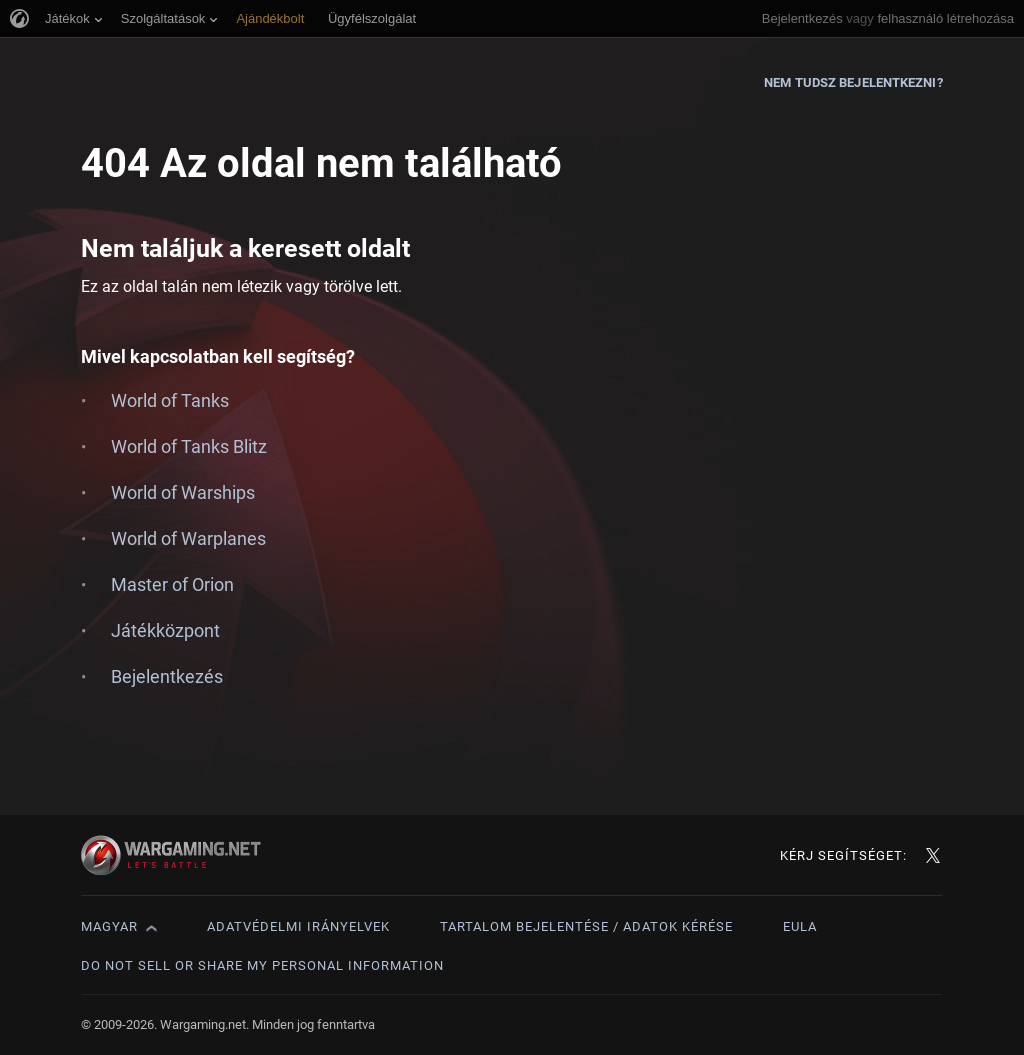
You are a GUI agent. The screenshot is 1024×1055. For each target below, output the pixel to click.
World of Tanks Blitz (189, 446)
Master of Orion (172, 584)
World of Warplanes (188, 538)
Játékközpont (165, 630)
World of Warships (183, 492)
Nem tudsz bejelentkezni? (853, 82)
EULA (800, 926)
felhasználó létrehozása (945, 18)
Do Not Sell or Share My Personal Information (262, 965)
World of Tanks (170, 400)
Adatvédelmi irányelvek (298, 926)
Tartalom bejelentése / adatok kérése (586, 926)
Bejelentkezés (802, 18)
